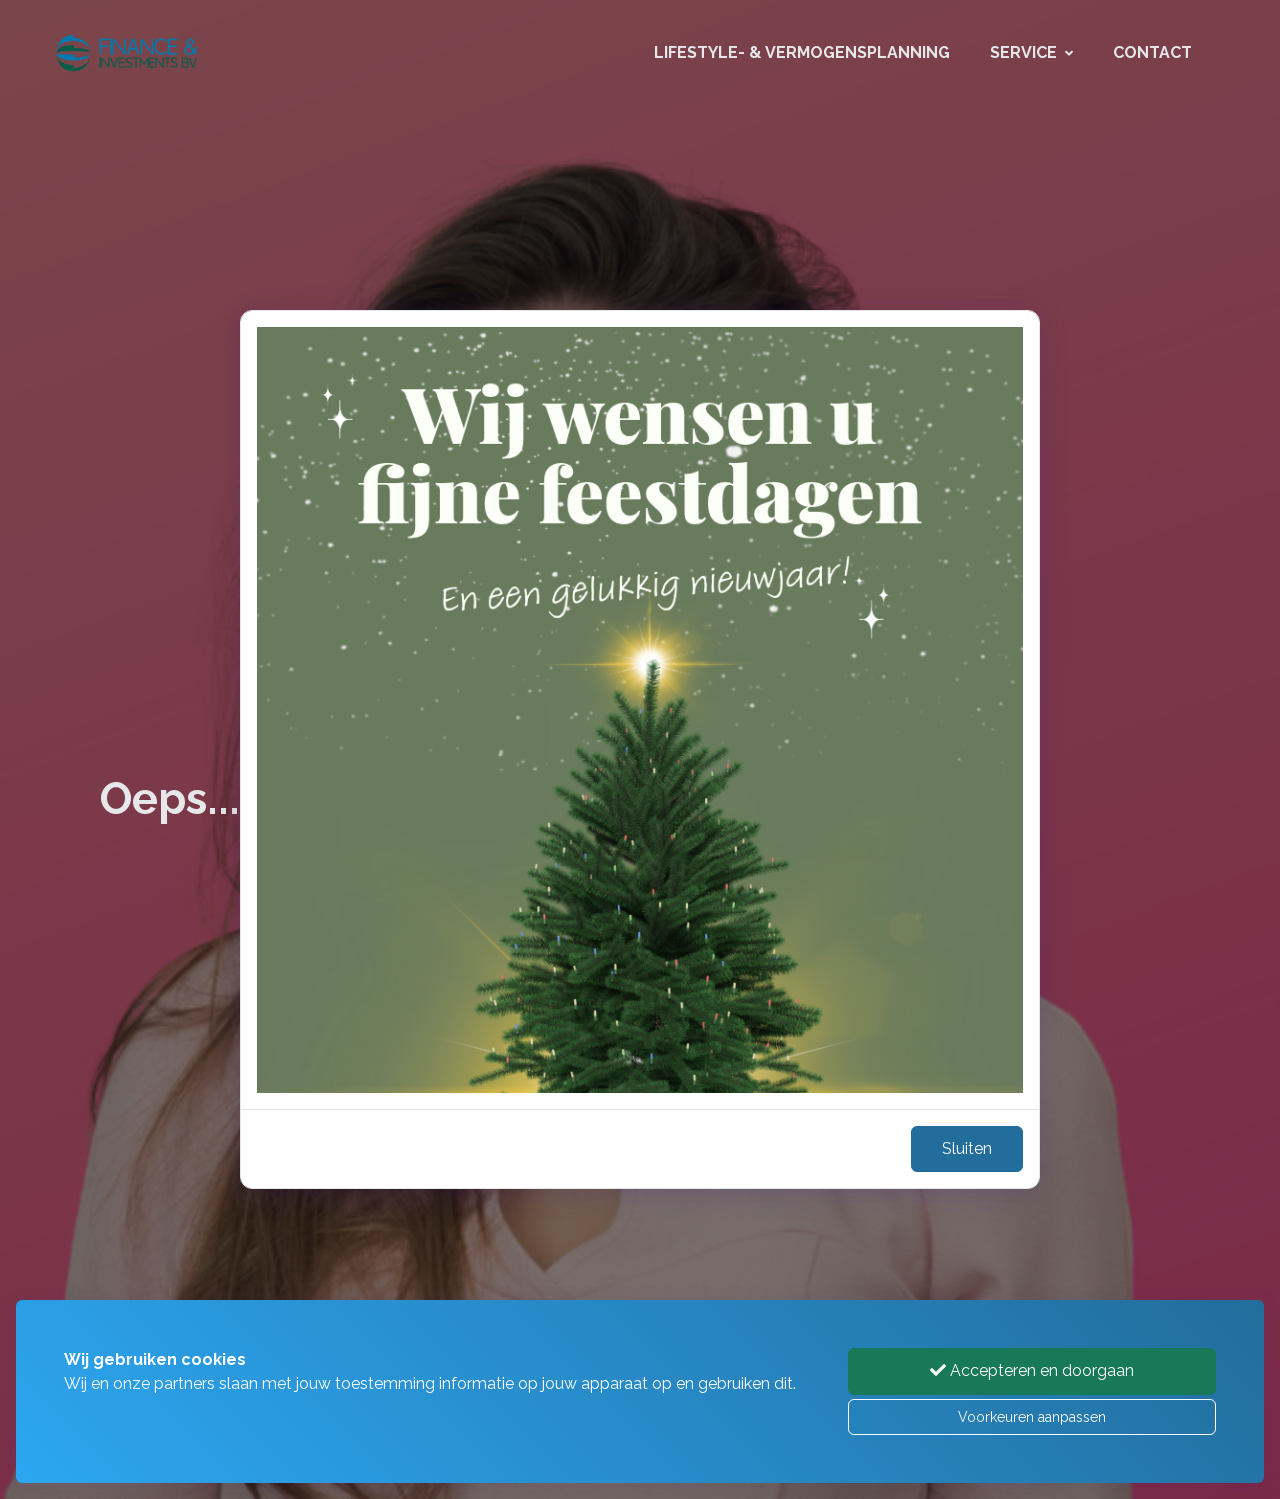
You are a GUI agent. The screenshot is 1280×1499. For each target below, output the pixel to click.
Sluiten (967, 1148)
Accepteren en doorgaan (1032, 1370)
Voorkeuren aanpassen (1032, 1417)
